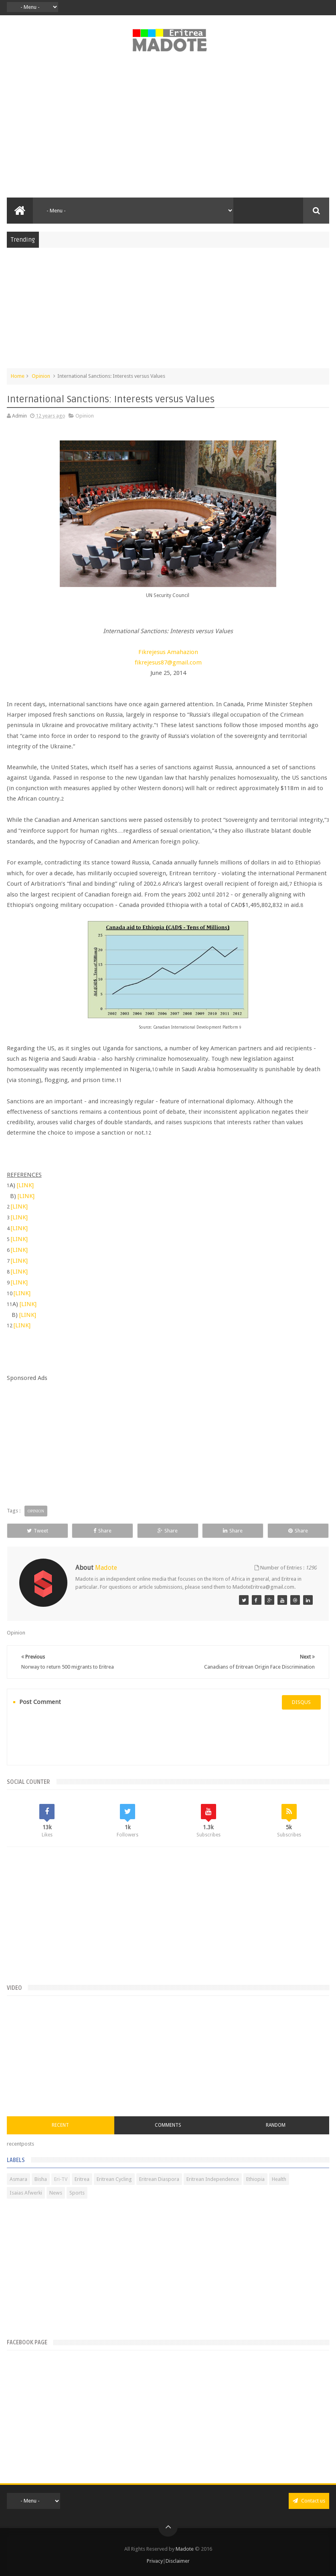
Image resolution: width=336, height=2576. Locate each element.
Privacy (155, 2561)
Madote (185, 2549)
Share (102, 1531)
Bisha (40, 2179)
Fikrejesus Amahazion (168, 652)
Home (17, 376)
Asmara (18, 2179)
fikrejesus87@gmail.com (168, 662)
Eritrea (82, 2179)
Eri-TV (60, 2179)
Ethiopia (255, 2179)
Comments (168, 2125)
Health (279, 2179)
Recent (60, 2125)
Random (275, 2125)
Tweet (37, 1531)
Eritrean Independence (212, 2179)
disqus (301, 1702)
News (55, 2193)
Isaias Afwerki (26, 2193)
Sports (77, 2193)
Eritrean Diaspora (159, 2179)
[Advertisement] (168, 129)
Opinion (41, 376)
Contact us (309, 2501)
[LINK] (25, 1185)
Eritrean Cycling (114, 2179)
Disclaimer (178, 2561)
